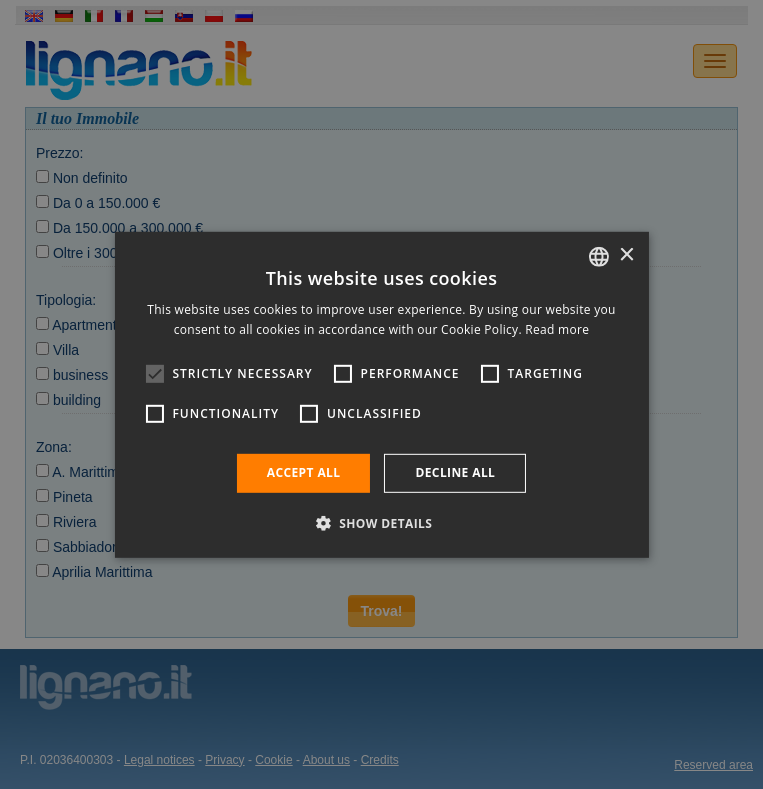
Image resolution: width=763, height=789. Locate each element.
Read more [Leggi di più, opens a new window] (557, 329)
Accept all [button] (304, 472)
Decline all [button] (455, 472)
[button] (382, 523)
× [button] (626, 255)
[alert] (381, 394)
